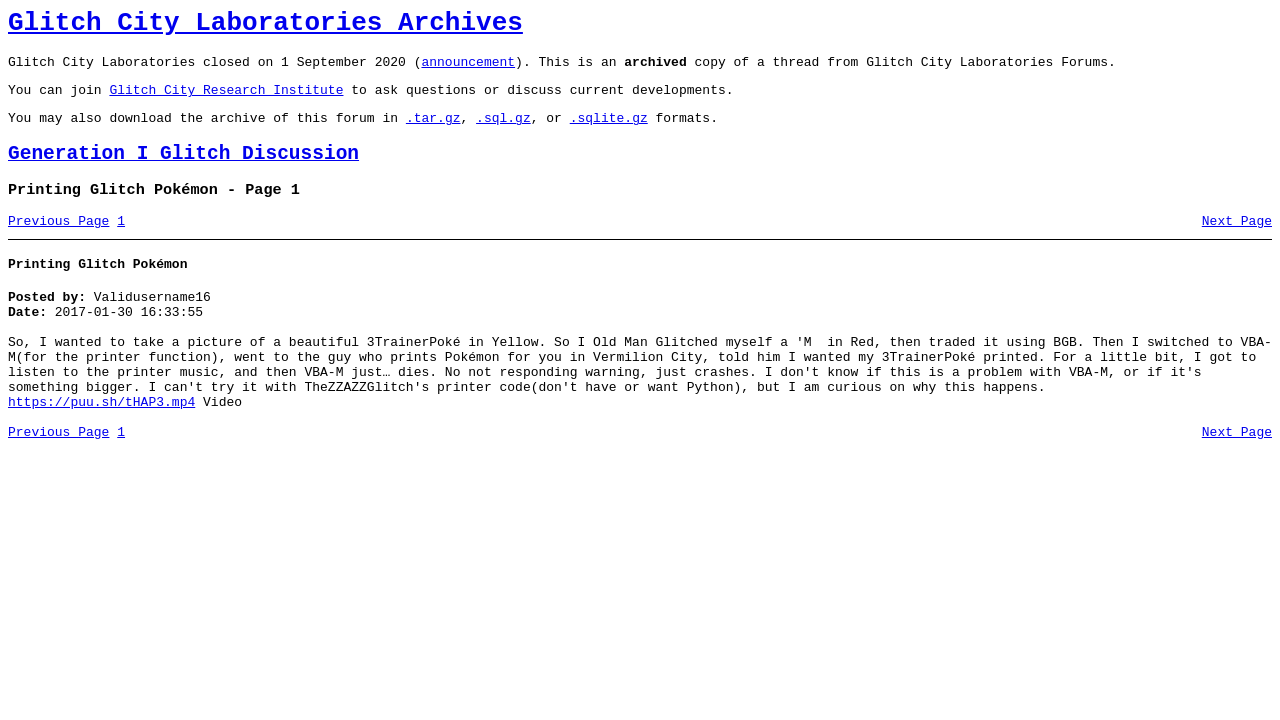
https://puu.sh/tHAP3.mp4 (101, 450)
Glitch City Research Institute (226, 101)
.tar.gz (433, 132)
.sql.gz (503, 132)
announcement (468, 70)
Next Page (1237, 245)
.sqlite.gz (609, 132)
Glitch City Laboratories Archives (265, 26)
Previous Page (58, 245)
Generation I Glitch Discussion (183, 171)
